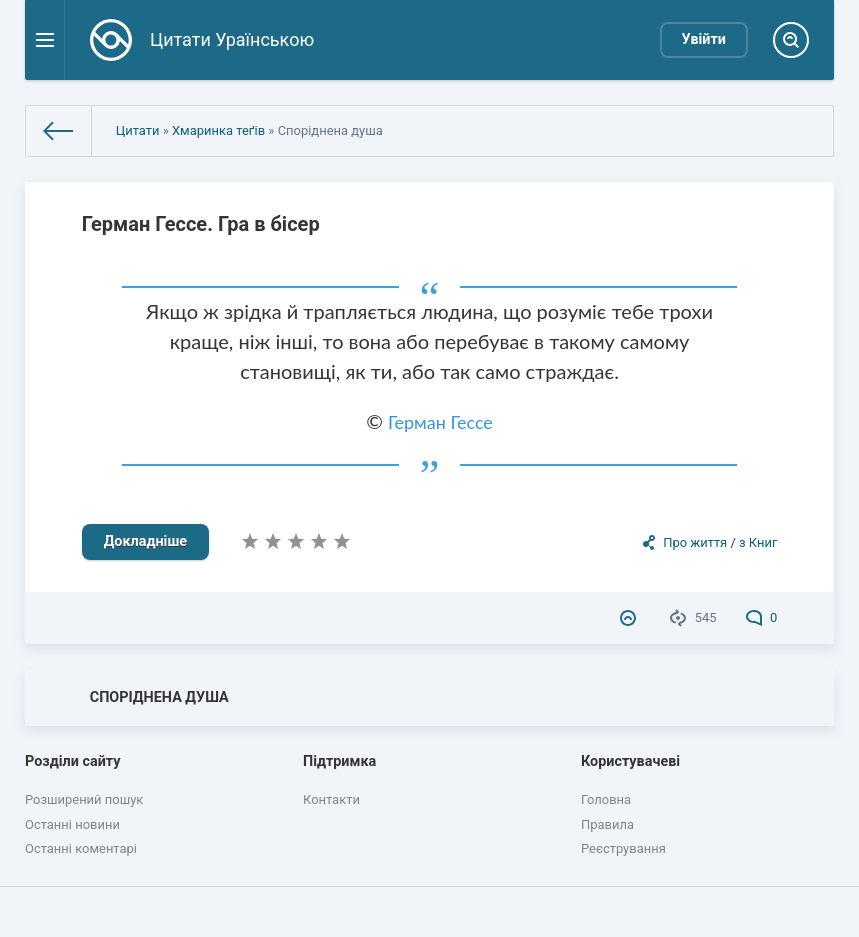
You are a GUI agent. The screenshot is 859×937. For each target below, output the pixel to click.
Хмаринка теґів (218, 130)
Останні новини (72, 824)
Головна (606, 799)
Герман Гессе (440, 422)
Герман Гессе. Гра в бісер (201, 224)
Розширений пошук (84, 799)
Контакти (331, 799)
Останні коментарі (81, 848)
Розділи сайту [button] (73, 761)
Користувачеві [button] (630, 761)
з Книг (758, 542)
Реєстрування (623, 848)
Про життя (695, 542)
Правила (607, 824)
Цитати (138, 130)
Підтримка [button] (339, 761)
